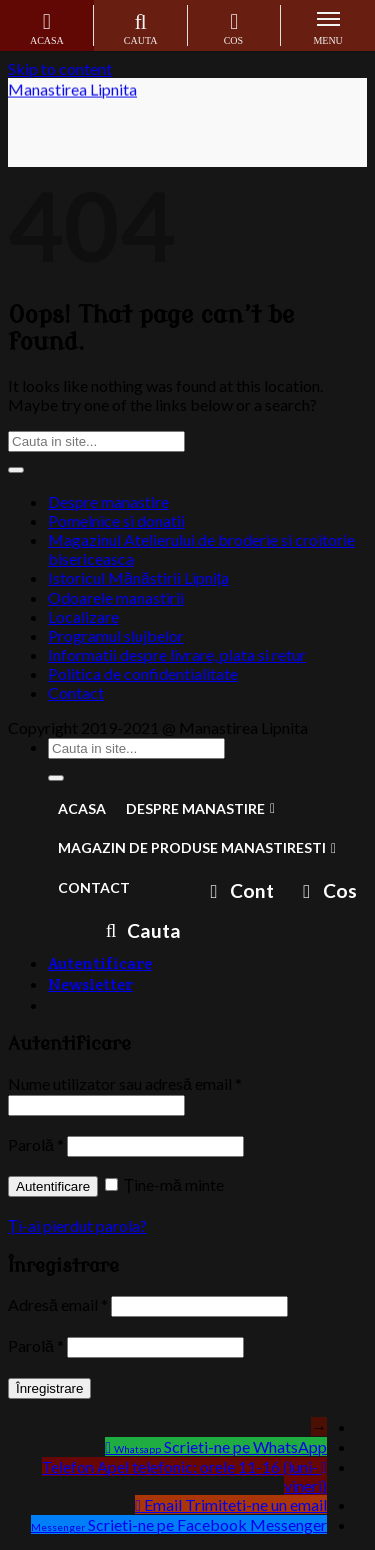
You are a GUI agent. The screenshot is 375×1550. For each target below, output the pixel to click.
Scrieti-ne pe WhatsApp (245, 1446)
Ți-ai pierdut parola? (77, 1225)
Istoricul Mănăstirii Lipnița (138, 577)
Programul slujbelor (116, 635)
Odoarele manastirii (116, 597)
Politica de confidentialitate (143, 673)
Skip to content (60, 68)
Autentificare (53, 1186)
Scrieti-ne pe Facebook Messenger (207, 1524)
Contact (76, 692)
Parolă (36, 1144)
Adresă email (58, 1304)
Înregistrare (49, 1388)
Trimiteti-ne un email (256, 1504)
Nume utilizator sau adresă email (125, 1083)
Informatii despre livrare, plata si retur (177, 654)
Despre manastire (108, 501)
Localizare (83, 616)
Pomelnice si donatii (116, 520)
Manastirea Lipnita (72, 91)
